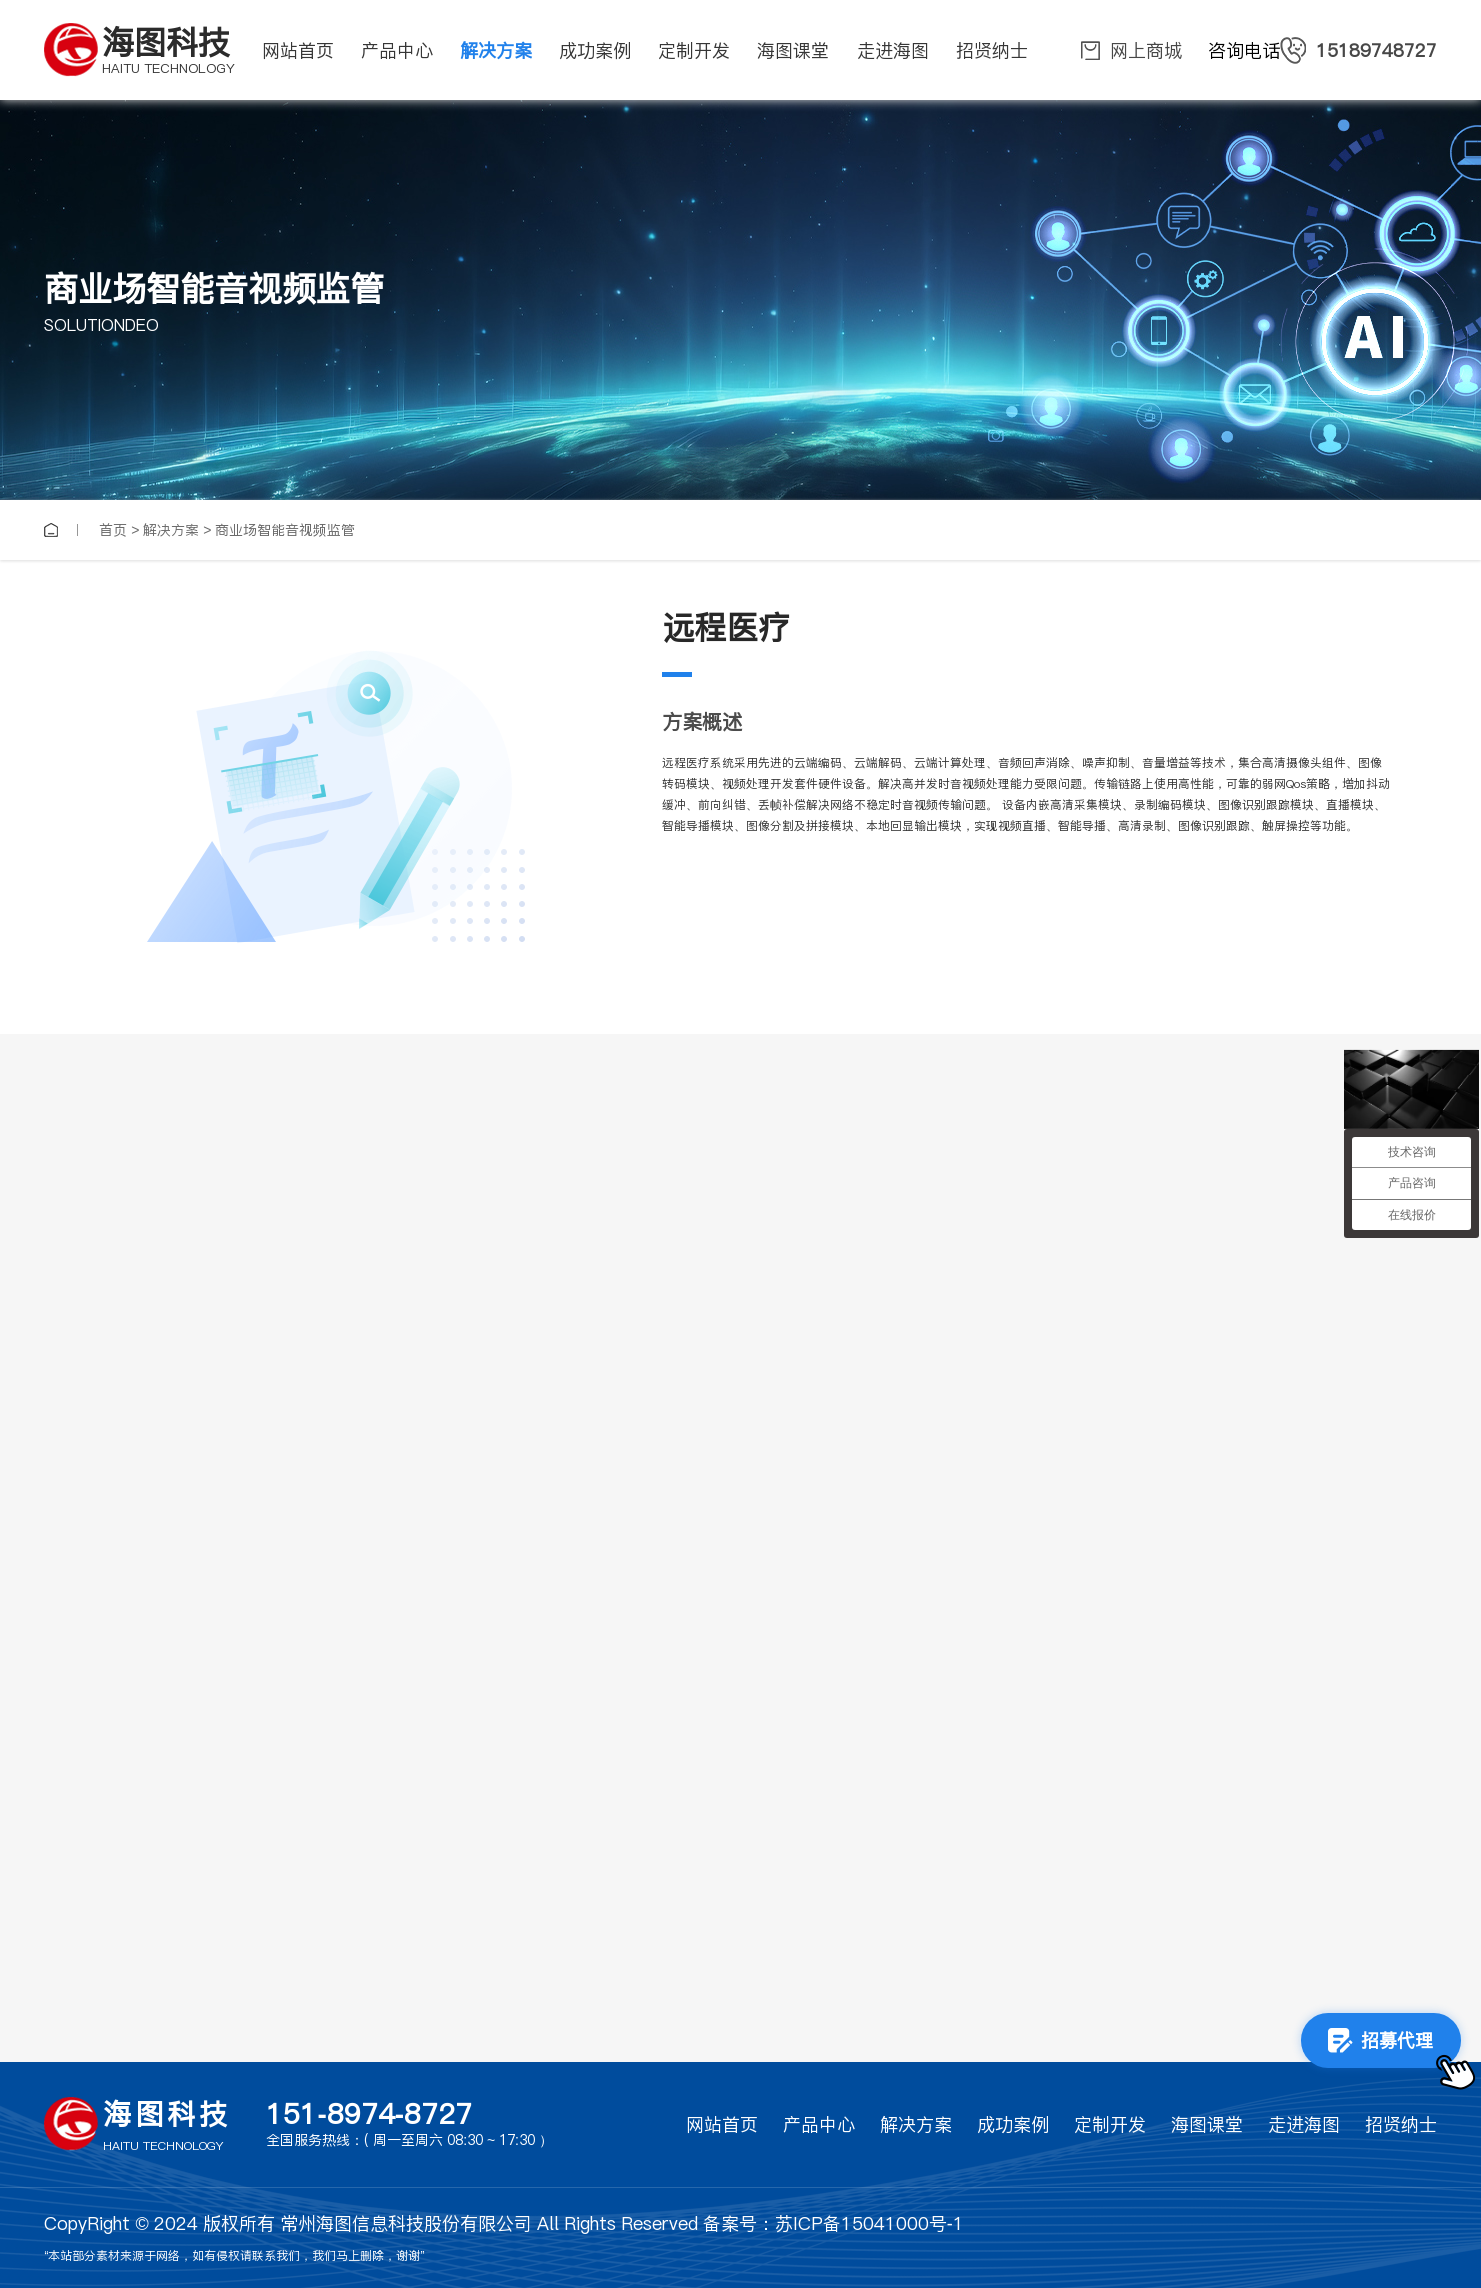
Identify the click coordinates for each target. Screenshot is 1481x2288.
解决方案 (171, 530)
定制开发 (1110, 2124)
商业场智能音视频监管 (285, 530)
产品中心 (819, 2124)
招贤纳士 (1401, 2124)
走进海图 (1304, 2124)
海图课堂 (1207, 2124)
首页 (113, 530)
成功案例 (1013, 2124)
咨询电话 (1322, 50)
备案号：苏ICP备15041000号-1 (833, 2223)
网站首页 (722, 2124)
